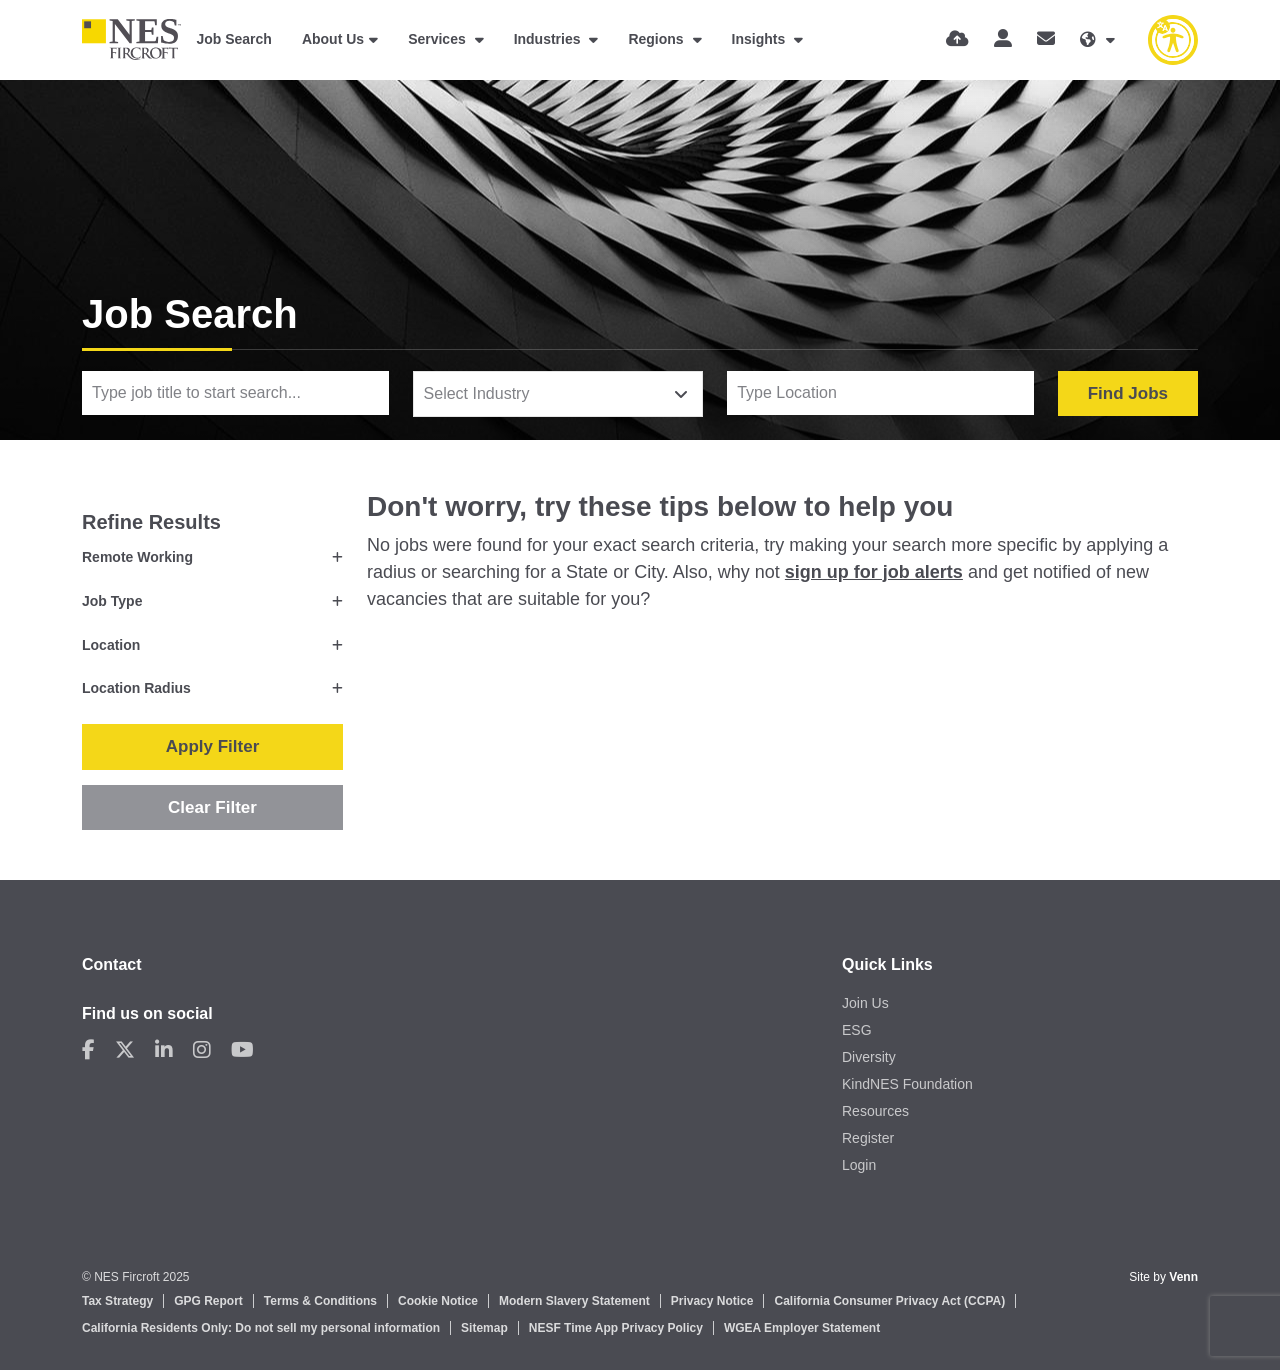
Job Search (233, 39)
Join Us (865, 1003)
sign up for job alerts (874, 572)
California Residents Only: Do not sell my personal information (261, 1328)
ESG (857, 1030)
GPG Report (208, 1301)
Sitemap (484, 1328)
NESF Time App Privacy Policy (616, 1328)
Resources (875, 1111)
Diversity (869, 1057)
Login (859, 1165)
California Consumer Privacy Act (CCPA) (889, 1301)
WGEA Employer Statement (802, 1328)
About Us (333, 39)
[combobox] (558, 394)
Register (868, 1138)
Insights (761, 39)
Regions (657, 39)
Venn (1183, 1277)
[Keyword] (235, 393)
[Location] (880, 393)
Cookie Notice (438, 1301)
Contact (112, 964)
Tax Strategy (117, 1301)
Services (439, 39)
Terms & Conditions (320, 1301)
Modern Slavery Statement (574, 1301)
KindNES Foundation (907, 1084)
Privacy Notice (712, 1301)
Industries (549, 39)
